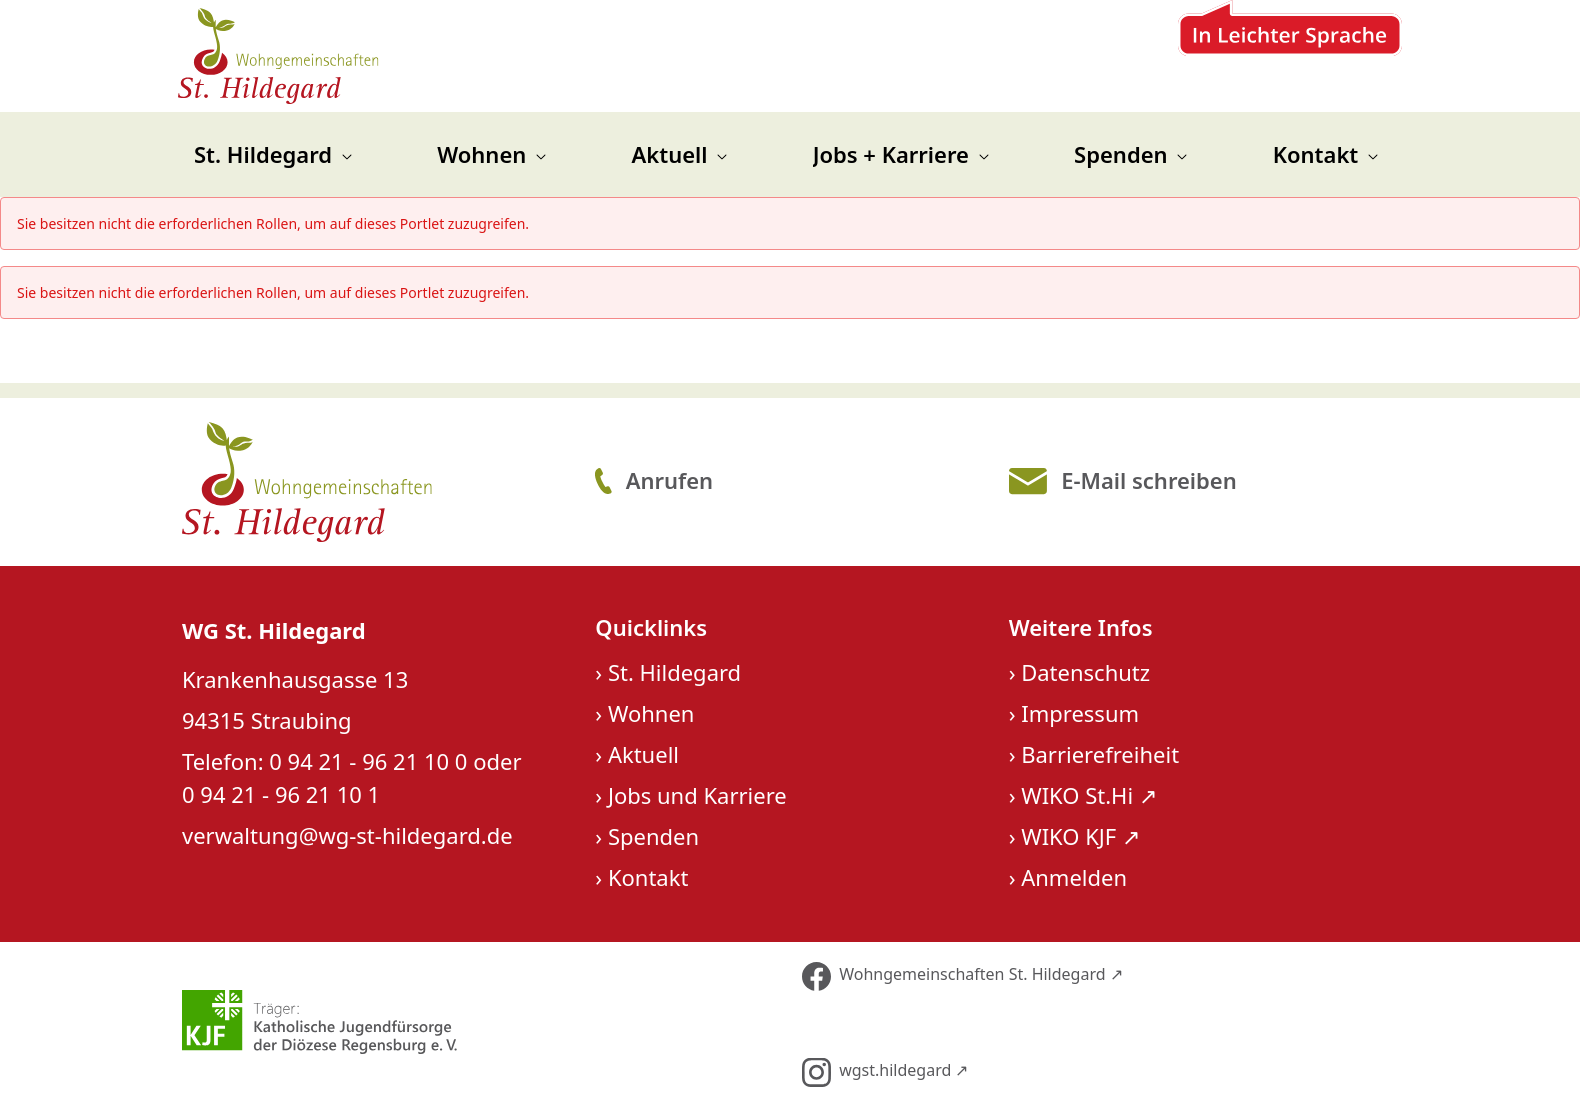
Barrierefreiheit (1100, 754)
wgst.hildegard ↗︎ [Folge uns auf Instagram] (885, 1072)
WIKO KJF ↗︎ (1080, 836)
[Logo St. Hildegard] (374, 482)
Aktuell (643, 754)
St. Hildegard (674, 672)
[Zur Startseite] (279, 56)
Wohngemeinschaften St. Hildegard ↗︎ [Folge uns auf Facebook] (962, 976)
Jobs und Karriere (697, 795)
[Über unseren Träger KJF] (478, 1022)
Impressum (1080, 713)
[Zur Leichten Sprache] (1290, 56)
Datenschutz (1085, 672)
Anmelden (1074, 877)
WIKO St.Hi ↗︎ (1089, 795)
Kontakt (648, 877)
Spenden (653, 836)
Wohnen (651, 713)
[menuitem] (273, 154)
